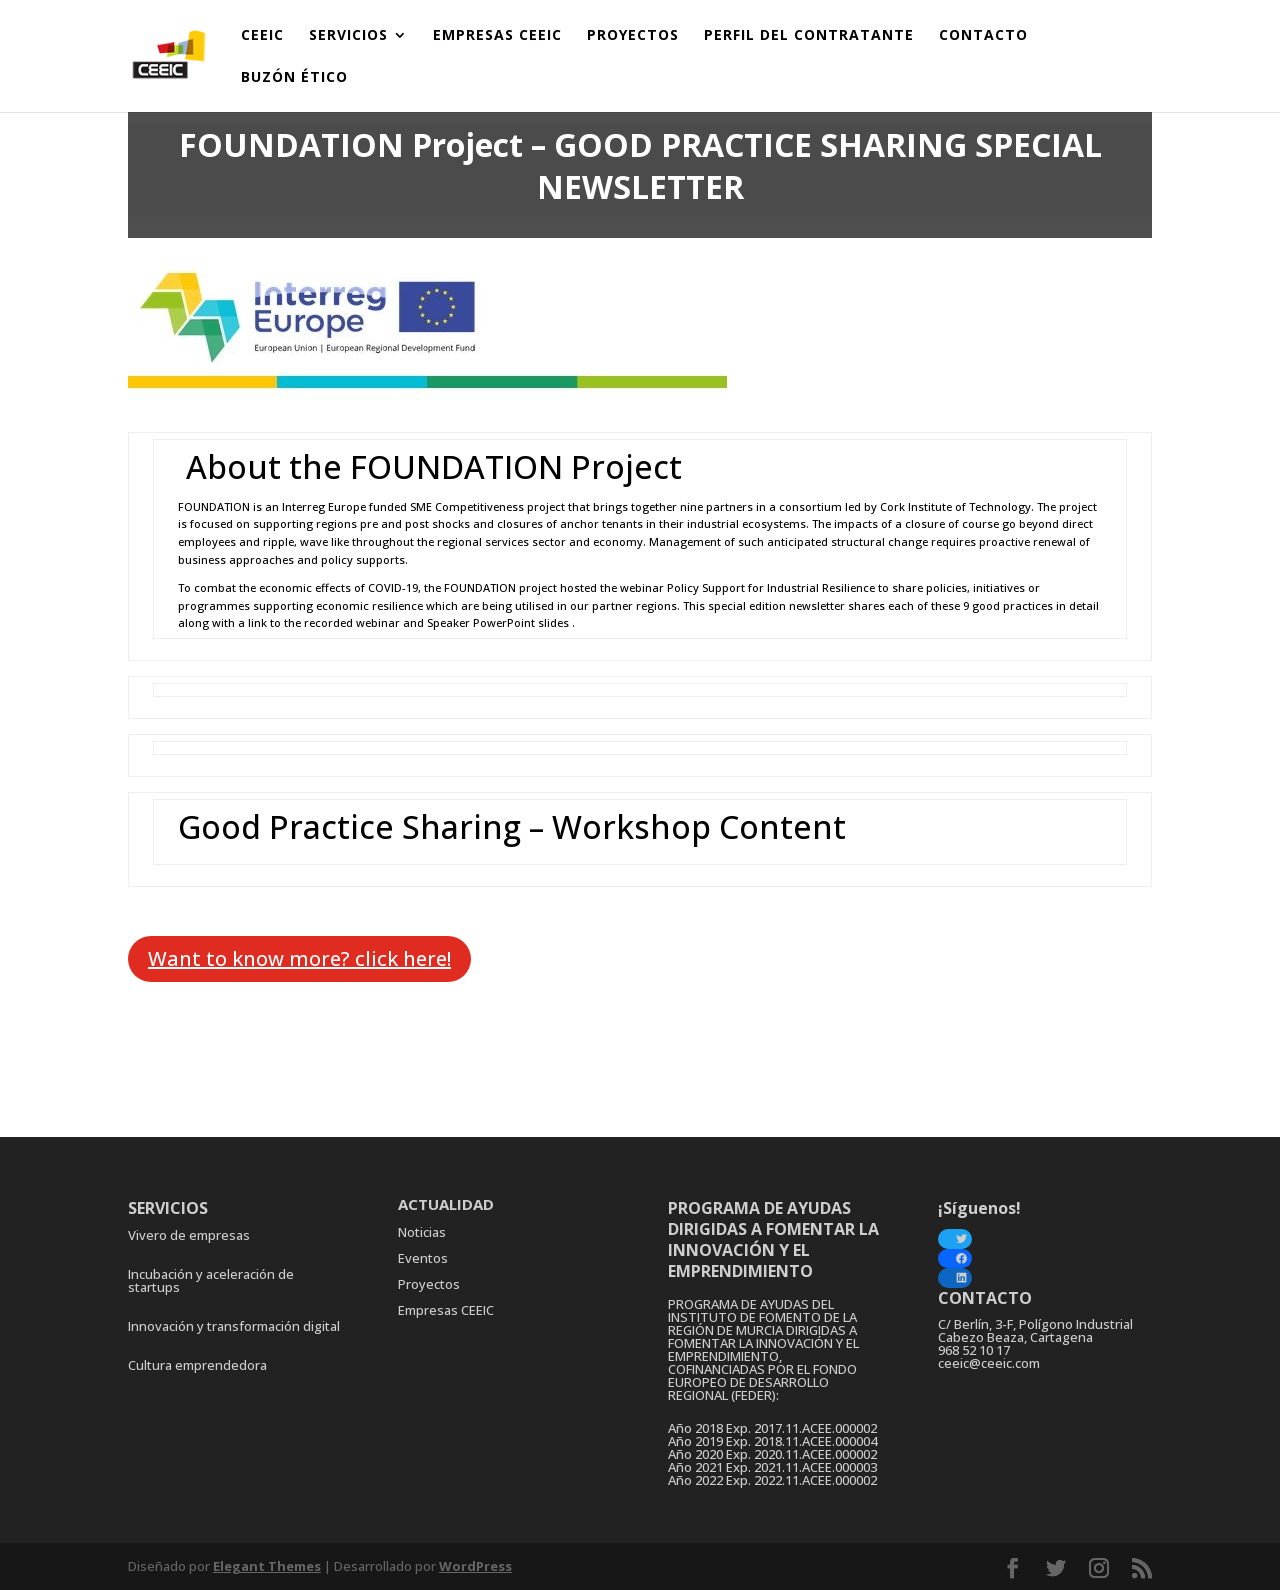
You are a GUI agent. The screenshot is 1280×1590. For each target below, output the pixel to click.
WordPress (475, 1566)
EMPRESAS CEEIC (497, 36)
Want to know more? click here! (299, 958)
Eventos (423, 1258)
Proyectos (429, 1284)
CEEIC (262, 36)
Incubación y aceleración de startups (211, 1280)
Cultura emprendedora (197, 1365)
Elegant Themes (267, 1566)
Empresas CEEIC (446, 1310)
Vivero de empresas (189, 1235)
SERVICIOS (348, 36)
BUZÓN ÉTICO (294, 78)
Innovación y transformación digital (234, 1326)
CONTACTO (983, 36)
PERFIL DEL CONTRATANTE (809, 36)
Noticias (422, 1232)
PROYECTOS (633, 36)
